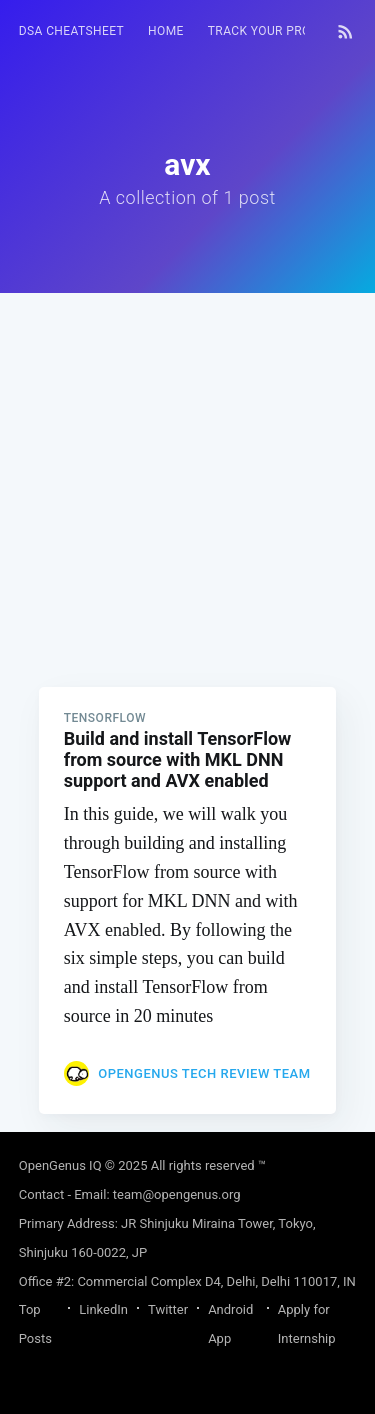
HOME (166, 31)
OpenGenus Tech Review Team (204, 1073)
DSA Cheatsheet (71, 31)
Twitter (168, 1309)
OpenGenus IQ (60, 1165)
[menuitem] (71, 31)
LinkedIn (103, 1309)
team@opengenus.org (177, 1194)
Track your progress (279, 31)
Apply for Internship (307, 1324)
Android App (230, 1324)
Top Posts (35, 1324)
